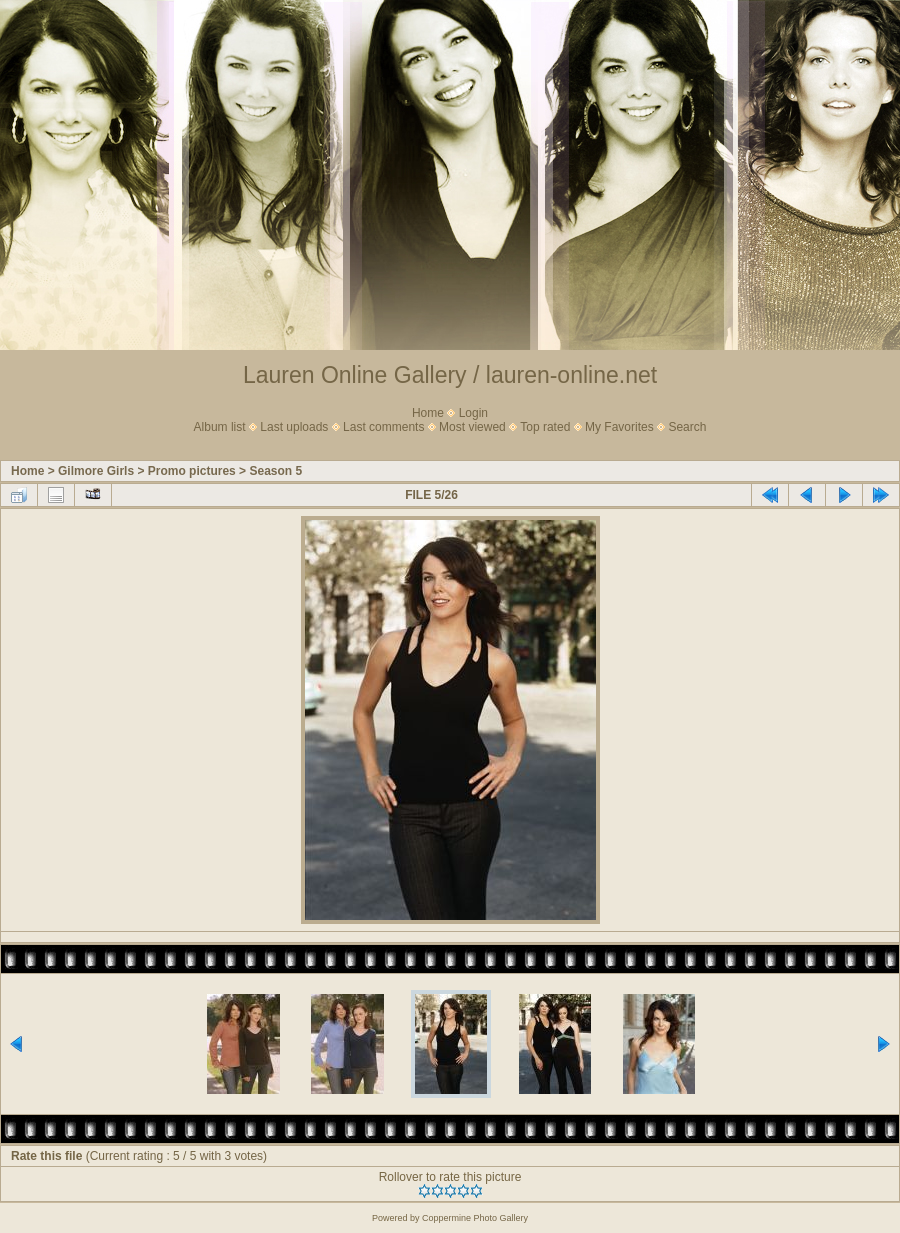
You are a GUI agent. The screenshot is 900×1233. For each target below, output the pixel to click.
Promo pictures (192, 471)
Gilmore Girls (96, 471)
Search (687, 427)
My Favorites (619, 427)
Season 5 (275, 471)
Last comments (383, 427)
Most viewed (472, 427)
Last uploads (294, 427)
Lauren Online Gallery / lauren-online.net (450, 375)
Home (428, 413)
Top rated (545, 427)
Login (473, 413)
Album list (220, 427)
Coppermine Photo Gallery (475, 1218)
